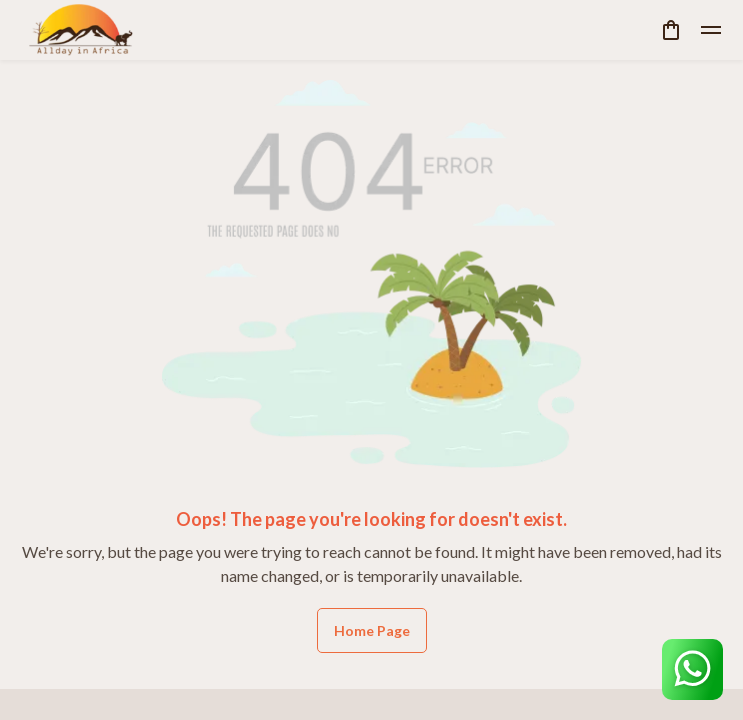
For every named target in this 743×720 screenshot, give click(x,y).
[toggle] (711, 30)
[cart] (671, 30)
